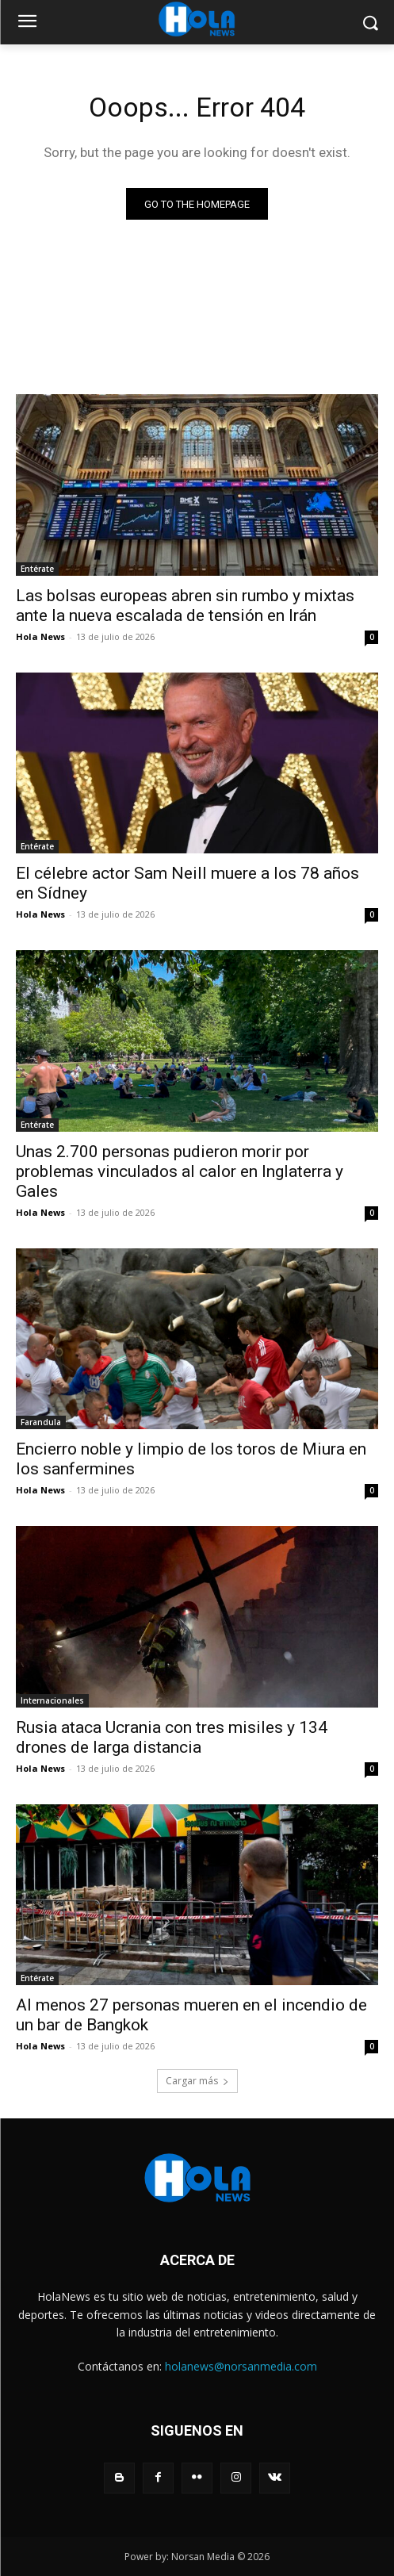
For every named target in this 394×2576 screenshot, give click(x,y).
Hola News (40, 636)
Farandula (41, 1422)
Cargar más (197, 2080)
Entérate (37, 568)
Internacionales (52, 1700)
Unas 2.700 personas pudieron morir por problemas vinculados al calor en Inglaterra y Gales (179, 1171)
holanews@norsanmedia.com (241, 2366)
